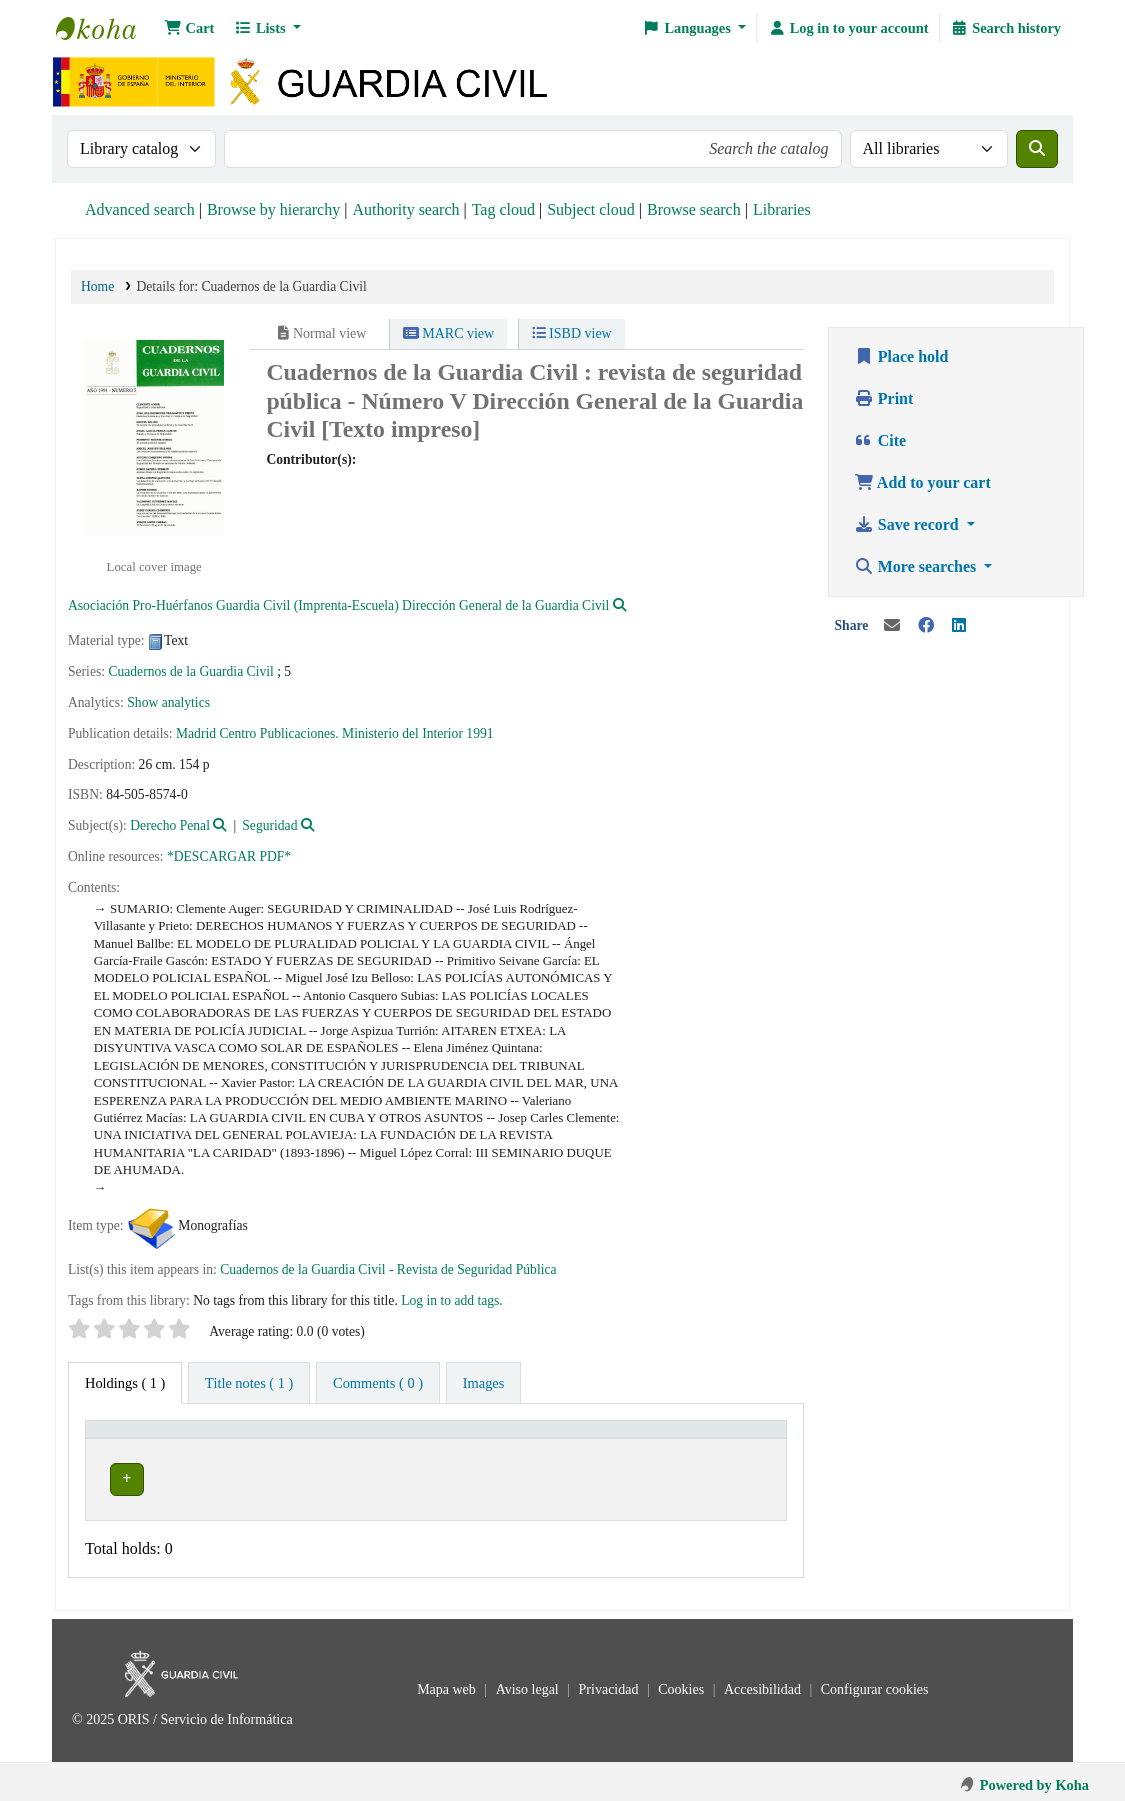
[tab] (249, 1383)
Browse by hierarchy (273, 209)
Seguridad (269, 825)
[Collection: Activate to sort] (476, 1439)
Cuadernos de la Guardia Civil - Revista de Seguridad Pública (388, 1269)
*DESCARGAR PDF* (229, 856)
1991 (479, 733)
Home (97, 286)
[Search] (1037, 149)
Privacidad (610, 1683)
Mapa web (448, 1683)
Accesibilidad (764, 1683)
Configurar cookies (875, 1683)
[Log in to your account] (848, 28)
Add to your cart (922, 482)
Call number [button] (589, 1438)
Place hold (901, 356)
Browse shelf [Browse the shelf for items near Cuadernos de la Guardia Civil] (652, 1476)
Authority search (405, 209)
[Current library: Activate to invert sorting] (249, 1439)
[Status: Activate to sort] (747, 1439)
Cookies (682, 1683)
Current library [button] (142, 1438)
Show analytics (168, 702)
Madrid (196, 733)
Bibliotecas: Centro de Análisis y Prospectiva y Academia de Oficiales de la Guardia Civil (106, 28)
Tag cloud (503, 209)
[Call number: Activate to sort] (624, 1439)
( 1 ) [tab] (125, 1383)
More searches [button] (917, 566)
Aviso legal (529, 1683)
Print (884, 398)
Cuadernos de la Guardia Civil (190, 671)
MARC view (448, 333)
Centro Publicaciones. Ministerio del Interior (341, 733)
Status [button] (734, 1438)
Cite (880, 440)
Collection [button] (452, 1438)
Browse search (694, 209)
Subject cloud (591, 209)
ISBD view (572, 333)
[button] (189, 28)
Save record (908, 524)
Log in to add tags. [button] (452, 1300)
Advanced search (140, 209)
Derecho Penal (170, 825)
